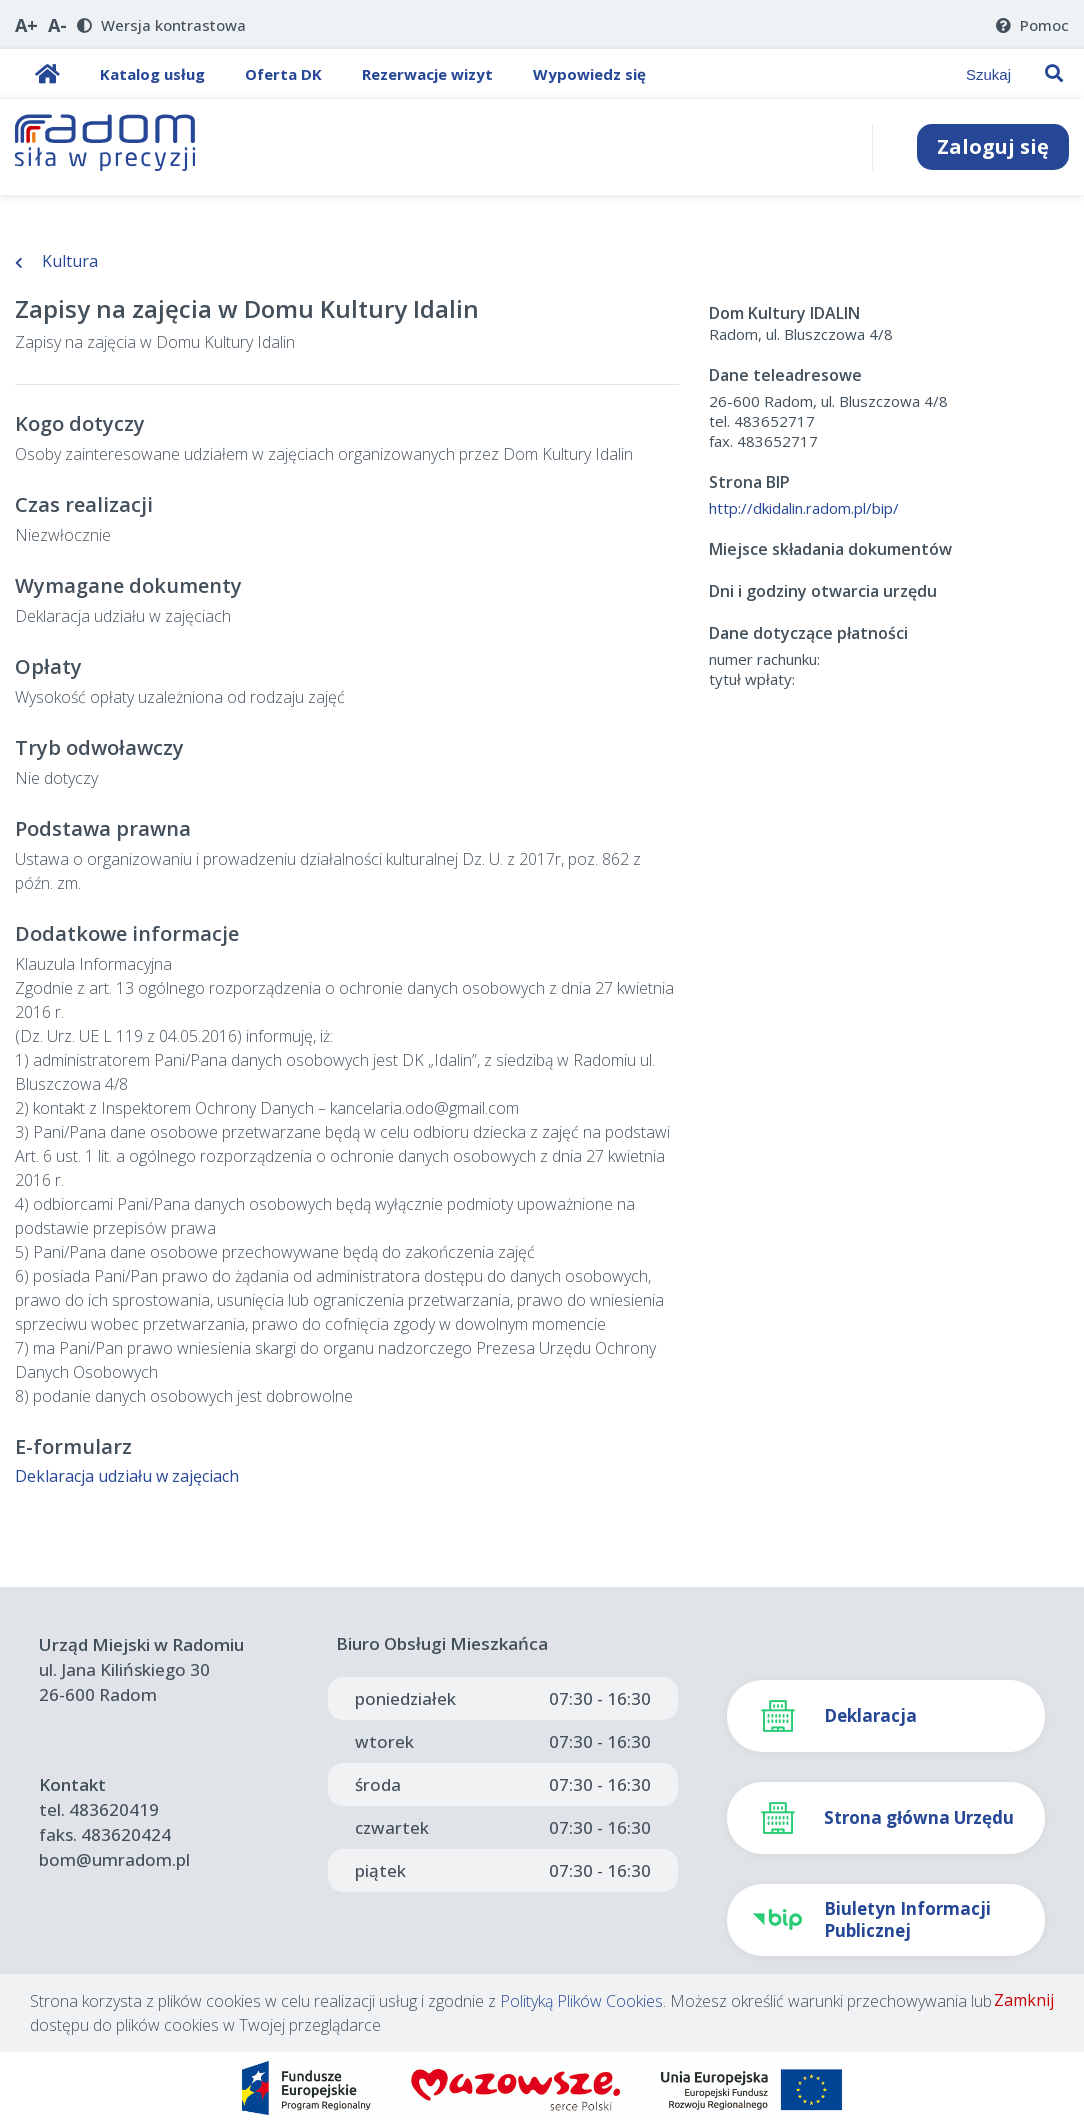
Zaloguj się (993, 146)
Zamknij (1024, 2000)
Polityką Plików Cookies (581, 2001)
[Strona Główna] (106, 147)
